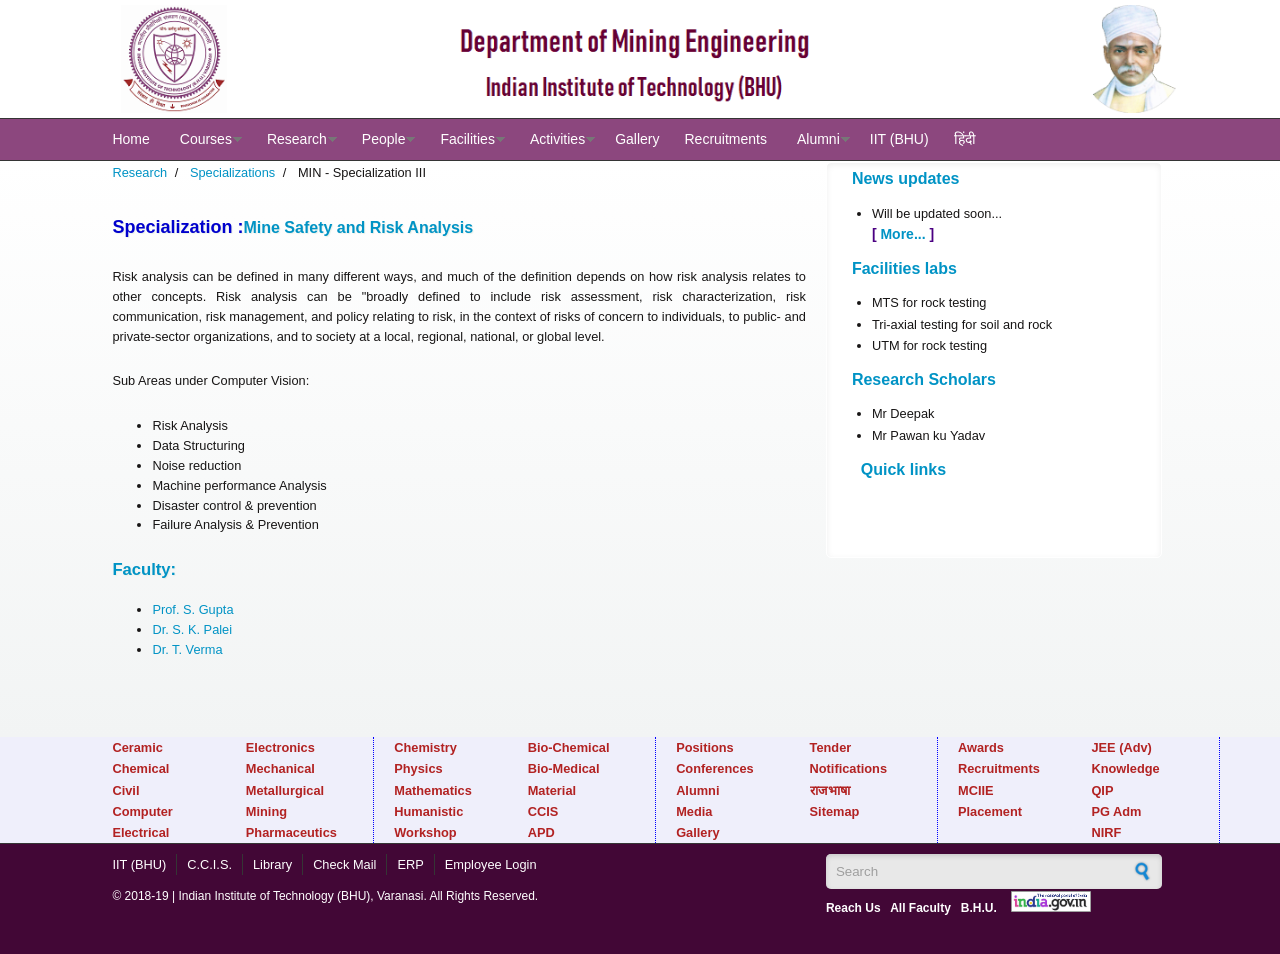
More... (903, 234)
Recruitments (725, 139)
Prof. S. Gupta (192, 609)
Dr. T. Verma (187, 649)
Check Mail (344, 864)
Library (272, 864)
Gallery (637, 139)
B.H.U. (979, 908)
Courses (206, 139)
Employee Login (491, 864)
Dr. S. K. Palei (192, 629)
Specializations (232, 172)
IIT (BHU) (899, 139)
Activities (557, 139)
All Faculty (920, 908)
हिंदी (965, 139)
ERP (410, 864)
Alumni (818, 139)
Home (130, 139)
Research (297, 139)
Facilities (467, 139)
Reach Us (853, 908)
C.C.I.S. (209, 864)
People (384, 139)
